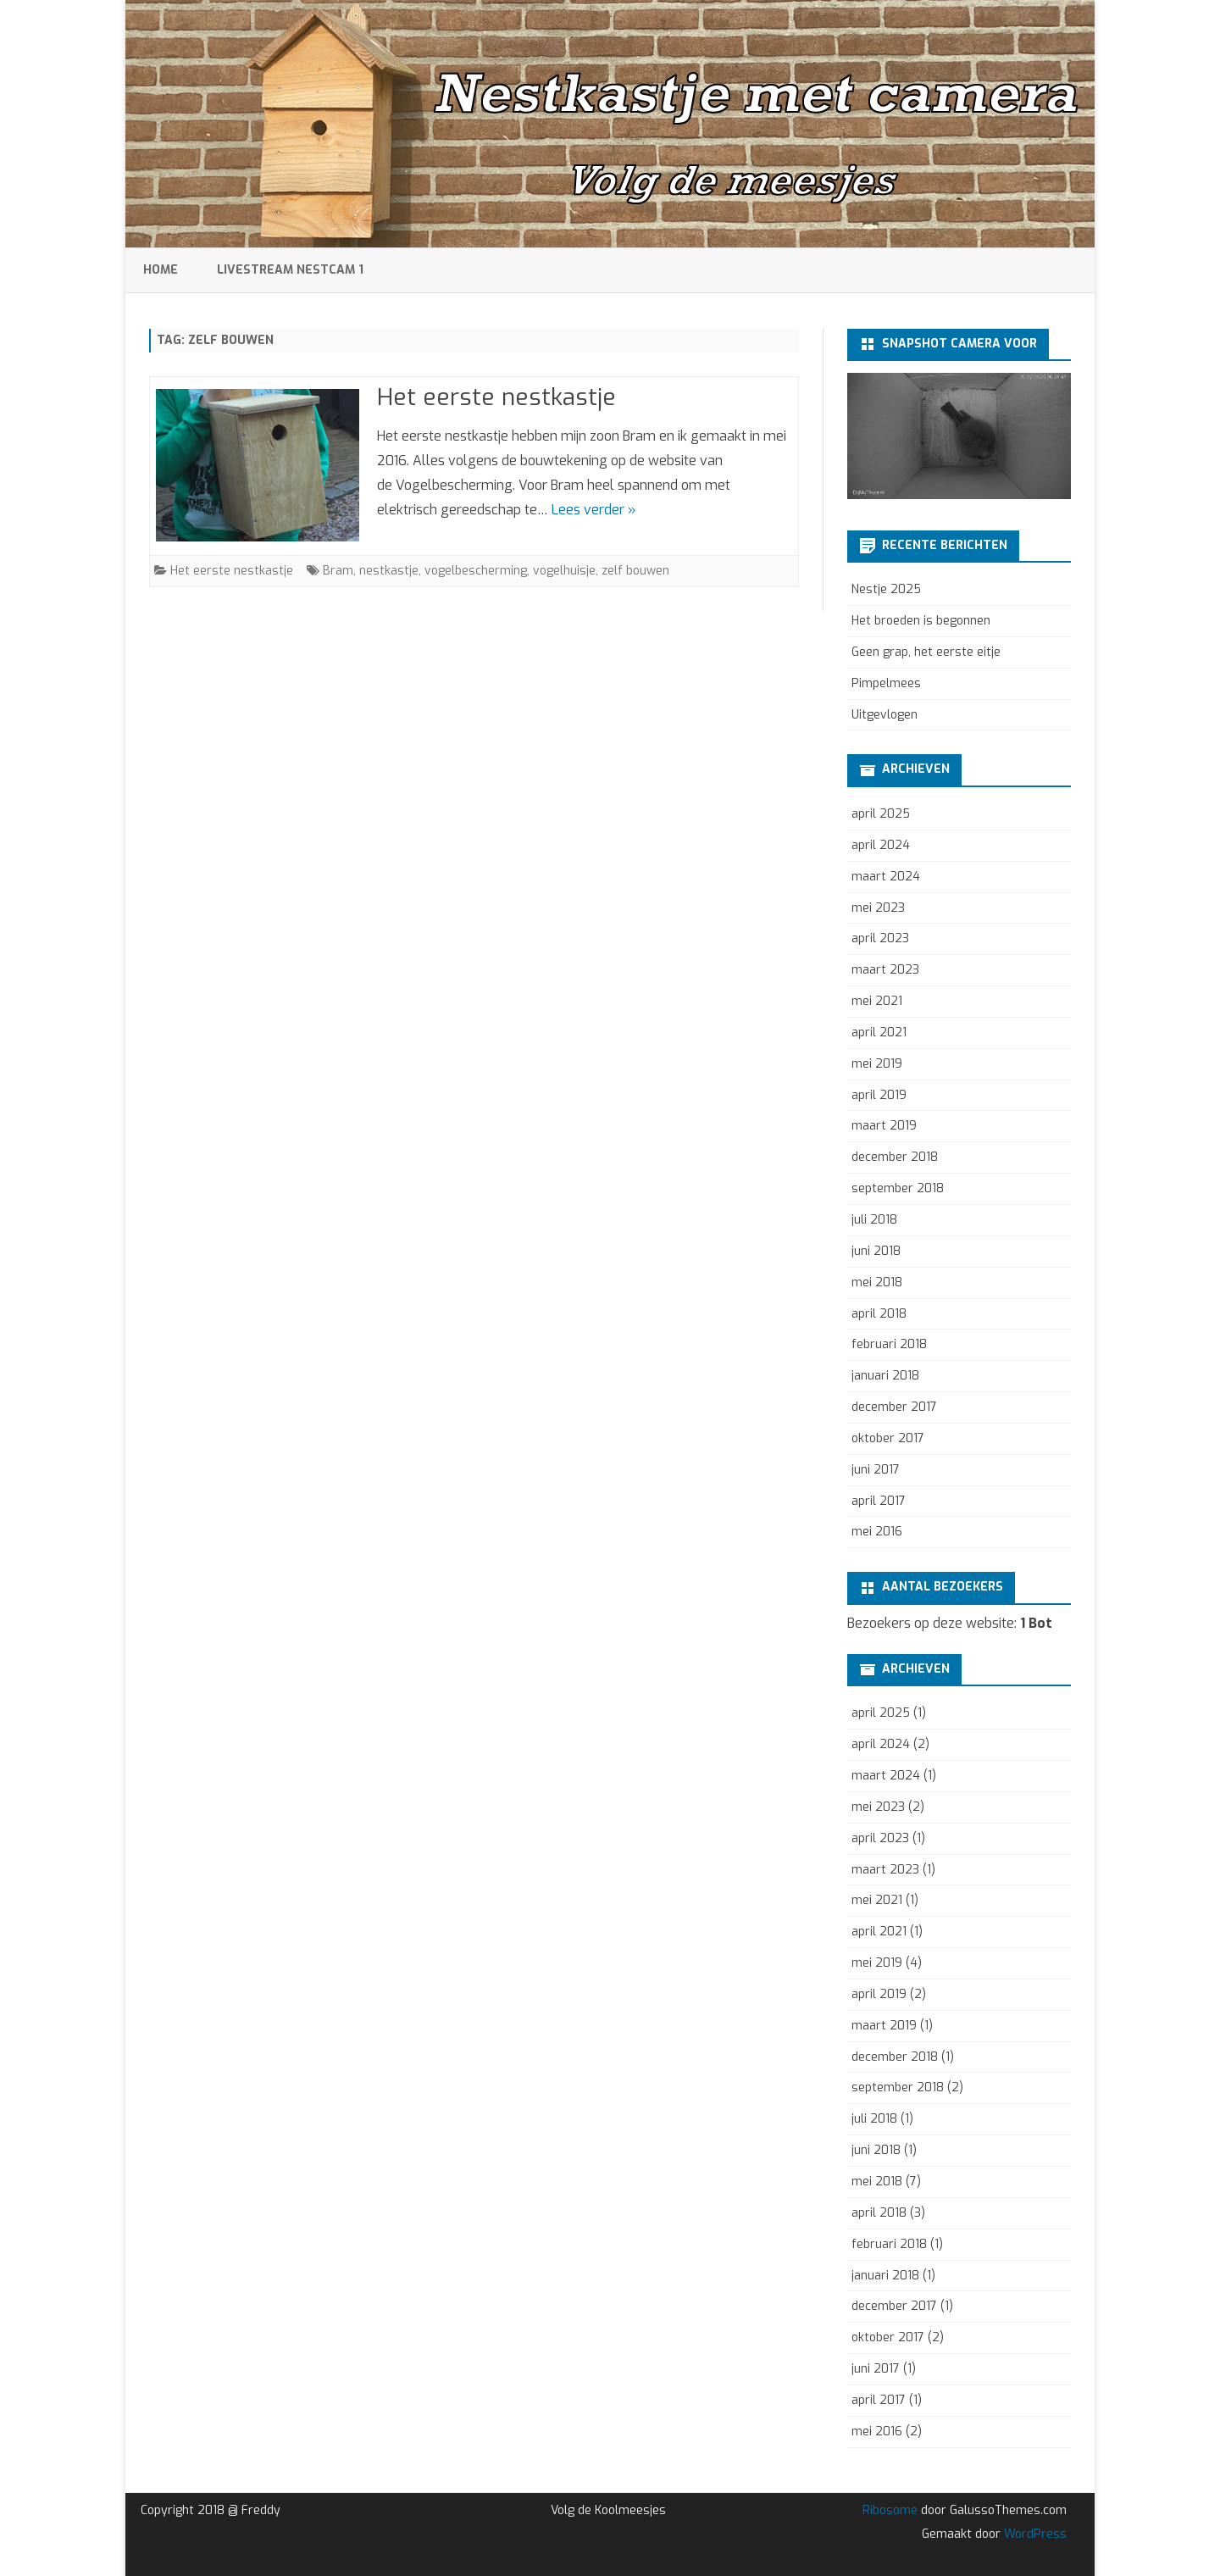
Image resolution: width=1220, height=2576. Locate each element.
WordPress (1034, 2534)
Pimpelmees (886, 683)
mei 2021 (876, 1001)
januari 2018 (885, 1376)
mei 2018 (876, 1282)
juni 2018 (876, 1251)
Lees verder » (594, 510)
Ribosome (890, 2510)
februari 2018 (889, 1344)
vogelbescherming (475, 571)
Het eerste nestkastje (496, 397)
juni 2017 (875, 1470)
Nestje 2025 (886, 589)
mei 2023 (878, 908)
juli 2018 (874, 1220)
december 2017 (894, 1407)
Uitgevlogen (884, 715)
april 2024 (880, 845)
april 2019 (879, 1095)
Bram (338, 571)
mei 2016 (876, 1532)
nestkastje (389, 571)
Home (160, 270)
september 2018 (897, 1188)
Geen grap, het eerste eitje (926, 652)
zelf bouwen (635, 571)
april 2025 (880, 814)
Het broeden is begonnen (920, 621)
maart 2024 (885, 877)
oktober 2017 (887, 1438)
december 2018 (894, 1157)
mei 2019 (876, 1064)
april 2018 (879, 1314)
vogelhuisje (564, 571)
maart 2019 (884, 1126)
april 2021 (879, 1032)
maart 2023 (885, 970)
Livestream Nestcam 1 (290, 270)
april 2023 (880, 938)
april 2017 (878, 1501)
